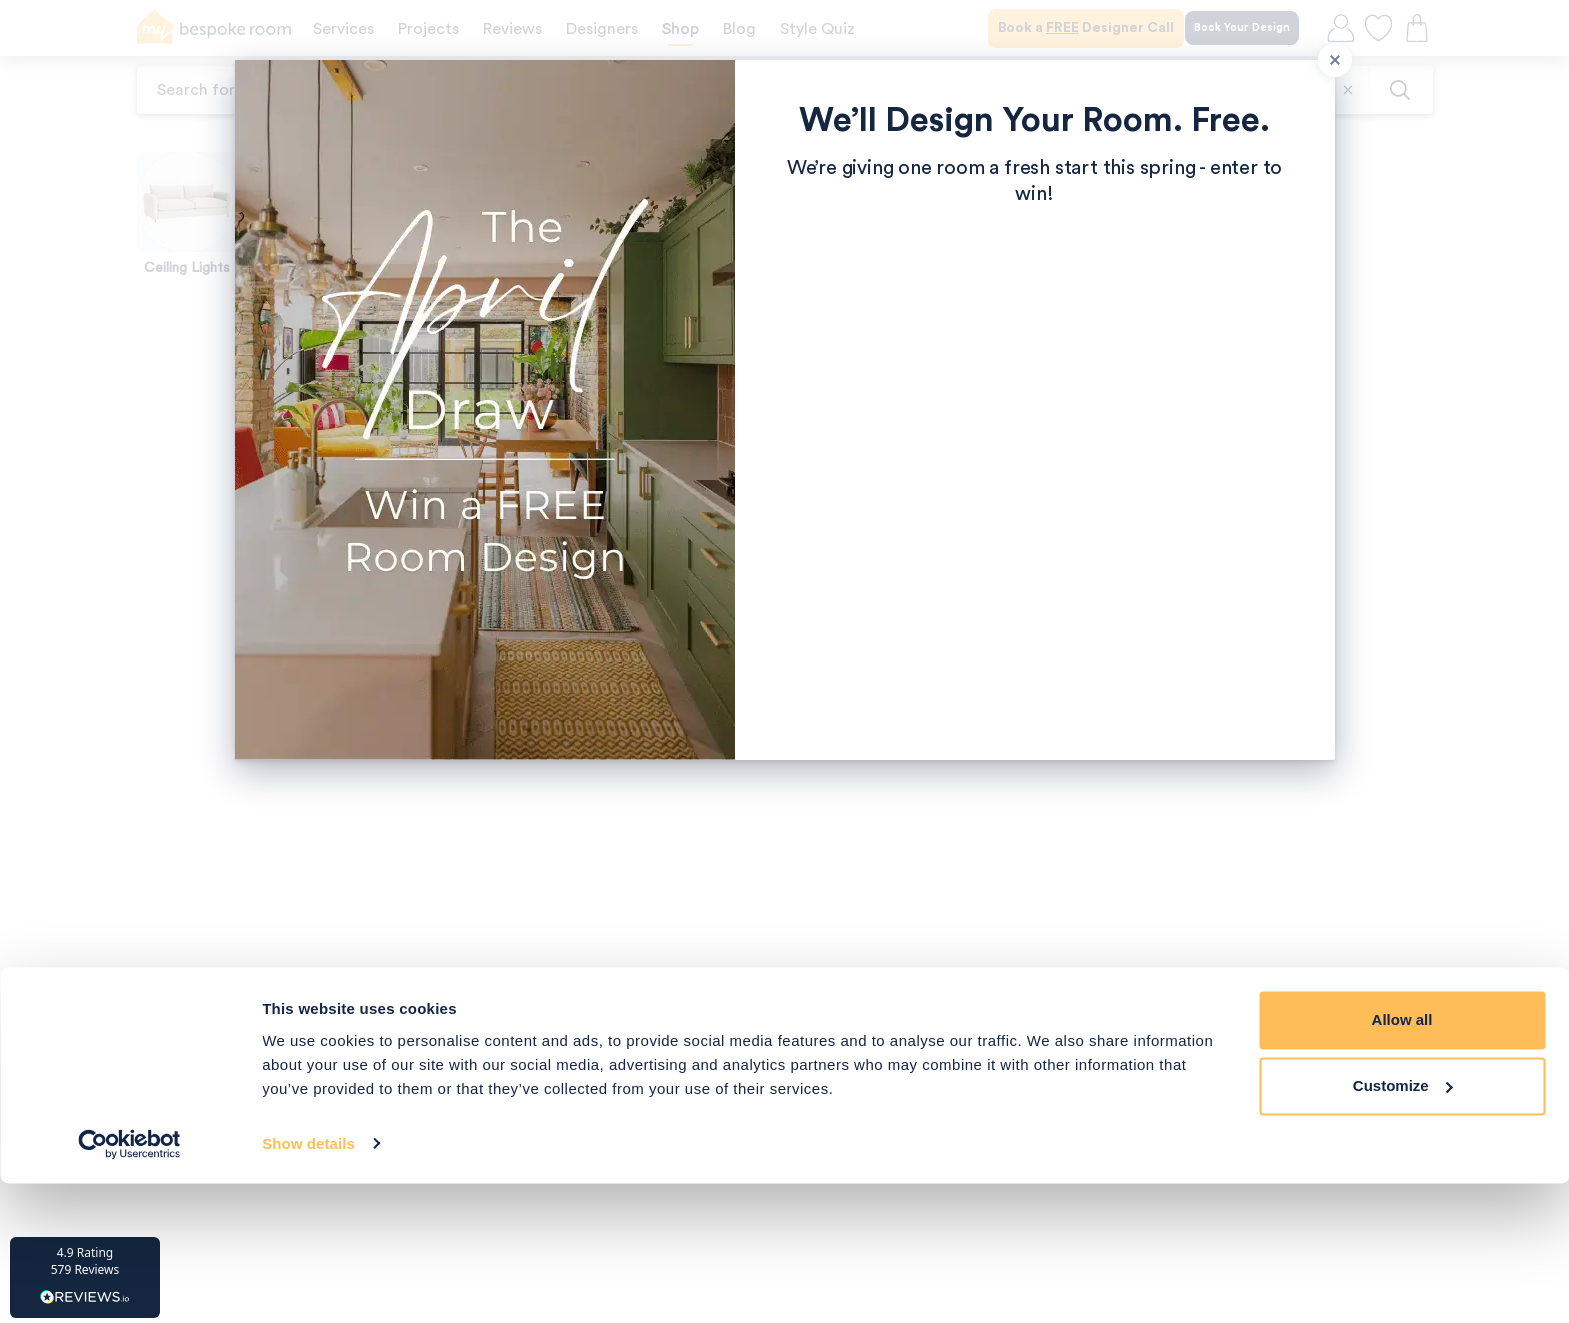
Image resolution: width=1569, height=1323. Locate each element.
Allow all (1402, 1160)
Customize (1403, 1225)
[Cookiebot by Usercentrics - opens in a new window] (129, 1284)
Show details (308, 1283)
